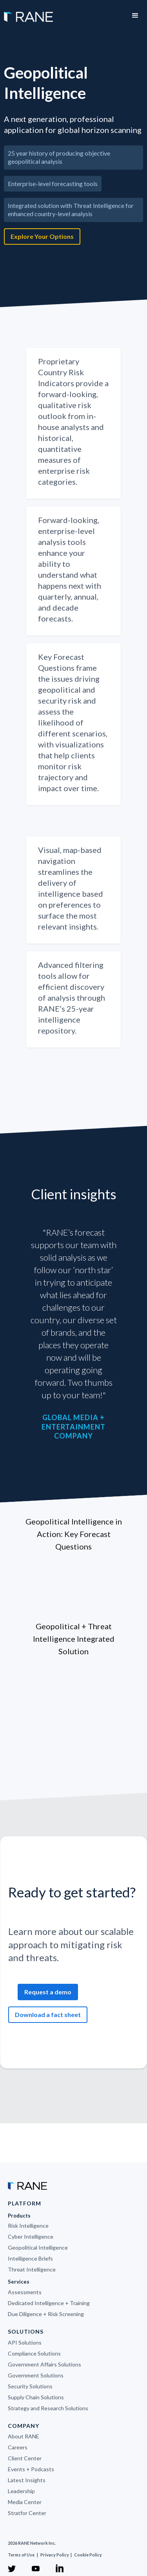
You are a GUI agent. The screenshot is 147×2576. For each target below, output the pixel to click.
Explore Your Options (42, 236)
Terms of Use (21, 2554)
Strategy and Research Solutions (48, 2408)
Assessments (25, 2292)
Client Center (25, 2458)
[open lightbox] (73, 261)
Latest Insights (26, 2480)
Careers (17, 2447)
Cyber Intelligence (30, 2236)
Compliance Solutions (34, 2353)
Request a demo (47, 1992)
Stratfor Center (27, 2513)
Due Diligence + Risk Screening (46, 2314)
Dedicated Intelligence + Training (49, 2303)
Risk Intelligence (28, 2225)
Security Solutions (30, 2386)
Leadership (21, 2491)
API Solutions (25, 2342)
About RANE (23, 2436)
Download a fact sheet (48, 2014)
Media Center (25, 2502)
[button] (135, 15)
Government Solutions (36, 2375)
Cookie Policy (88, 2554)
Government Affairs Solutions (44, 2364)
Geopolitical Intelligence (38, 2247)
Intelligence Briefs (30, 2258)
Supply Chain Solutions (36, 2397)
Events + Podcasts (31, 2469)
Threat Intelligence (32, 2269)
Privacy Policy (55, 2554)
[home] (26, 13)
